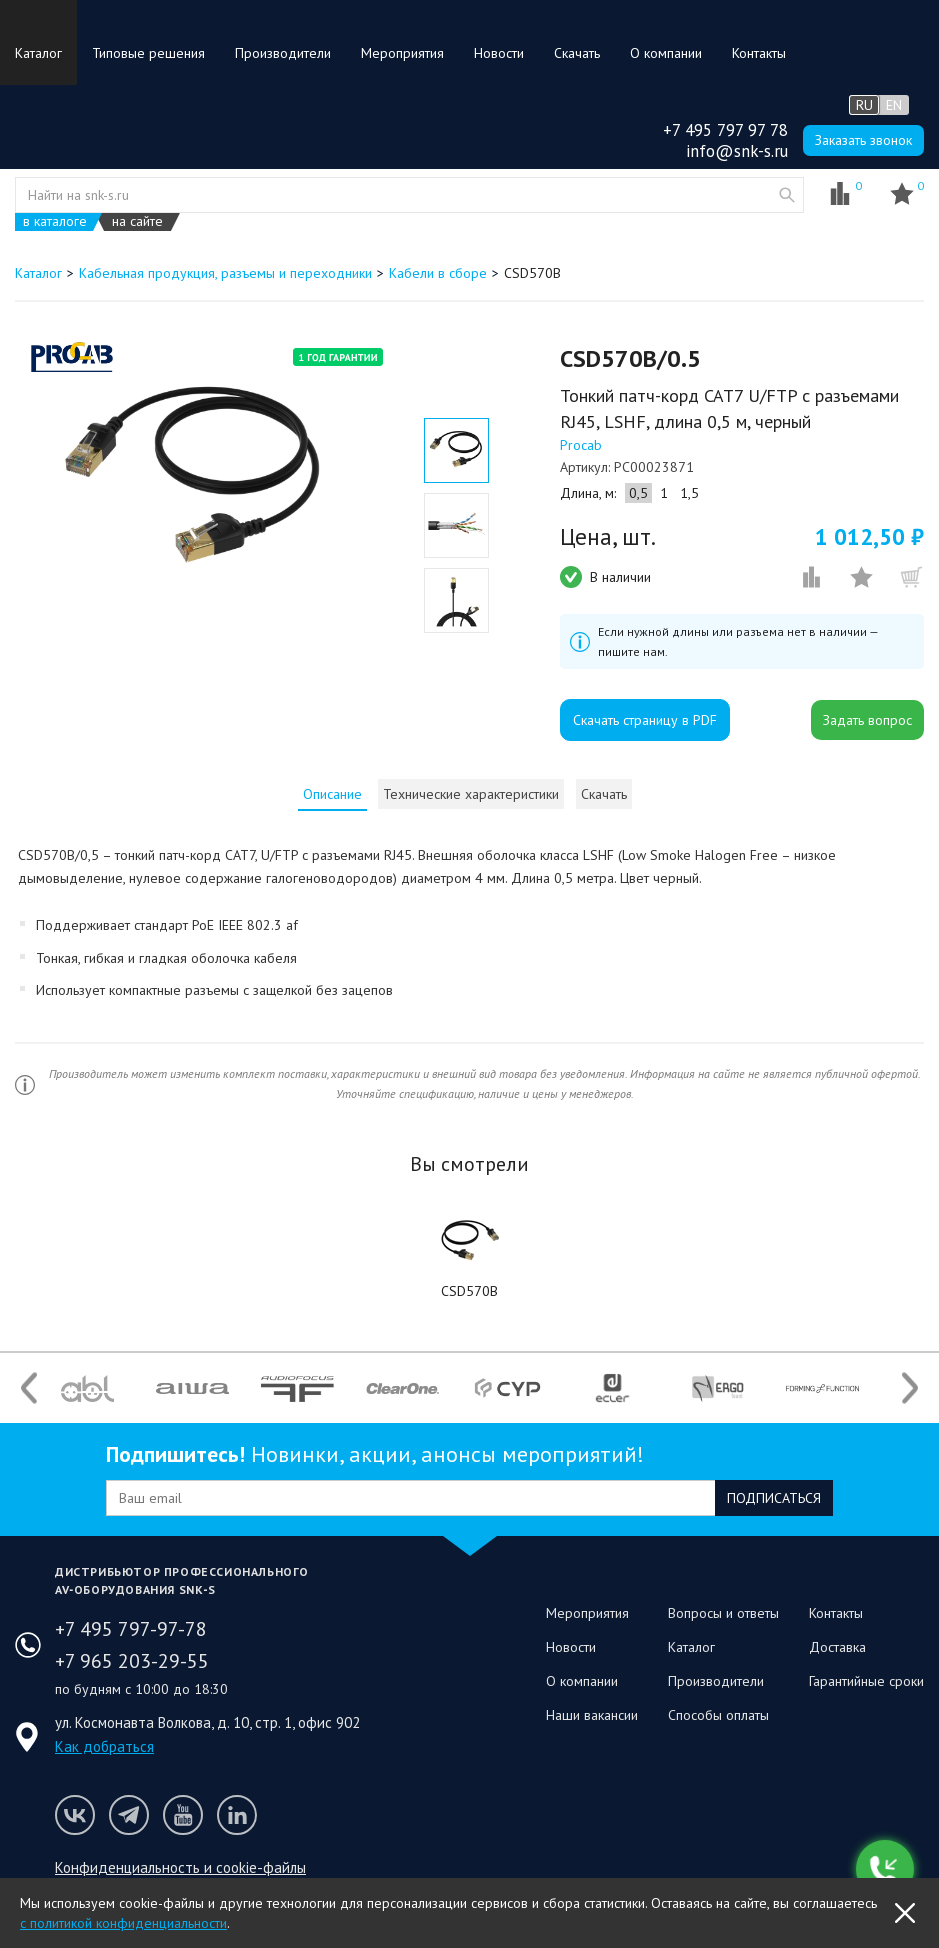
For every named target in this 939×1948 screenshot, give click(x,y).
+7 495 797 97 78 (725, 130)
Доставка (837, 1647)
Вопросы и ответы (723, 1613)
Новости (499, 53)
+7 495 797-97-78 (131, 1629)
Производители (283, 53)
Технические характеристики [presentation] (471, 794)
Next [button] (910, 1388)
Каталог (38, 53)
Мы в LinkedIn (237, 1815)
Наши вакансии (592, 1715)
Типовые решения (148, 53)
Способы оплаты (718, 1715)
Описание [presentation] (332, 794)
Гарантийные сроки (866, 1681)
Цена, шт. (608, 537)
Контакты (759, 53)
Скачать (577, 53)
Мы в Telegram (129, 1815)
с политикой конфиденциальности (123, 1923)
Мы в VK (75, 1815)
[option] (197, 482)
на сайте (137, 221)
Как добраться (104, 1746)
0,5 (638, 493)
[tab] (332, 794)
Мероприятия (402, 53)
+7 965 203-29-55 (132, 1661)
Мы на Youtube (183, 1815)
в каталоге (55, 221)
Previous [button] (29, 1388)
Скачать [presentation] (604, 794)
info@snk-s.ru (737, 151)
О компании (666, 53)
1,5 (689, 493)
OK (905, 1913)
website (787, 195)
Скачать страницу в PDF (645, 720)
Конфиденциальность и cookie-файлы (180, 1867)
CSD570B (469, 1291)
